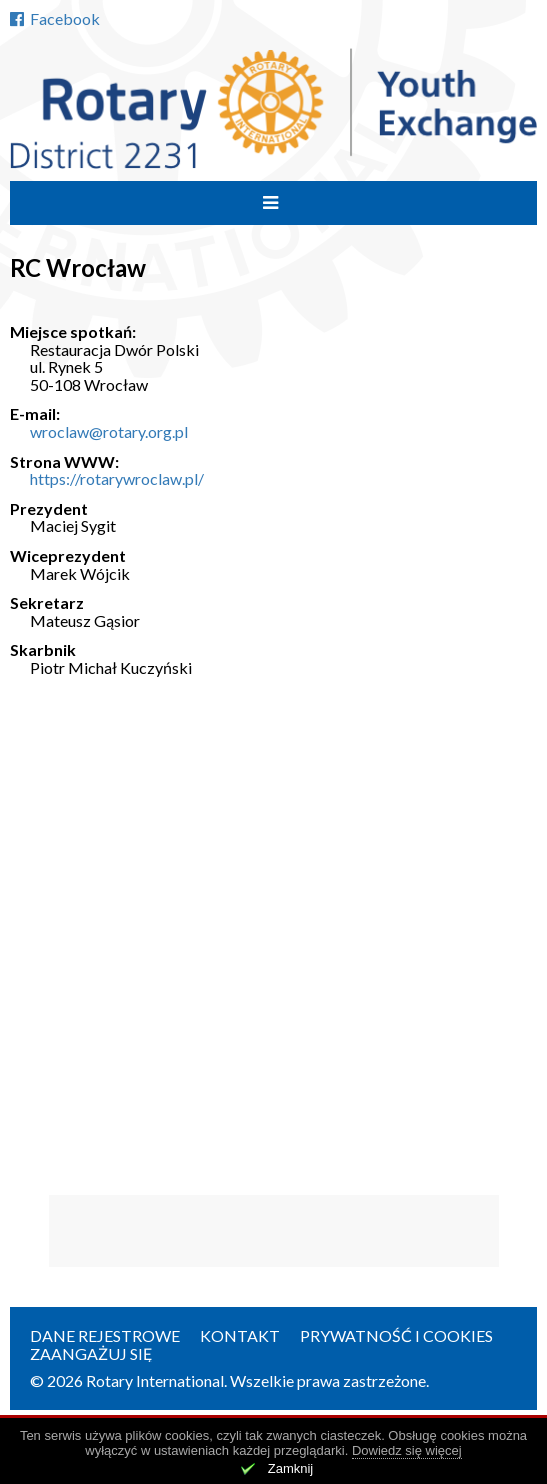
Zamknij (291, 1468)
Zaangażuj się (91, 1353)
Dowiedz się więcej (407, 1450)
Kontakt (240, 1335)
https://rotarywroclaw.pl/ (117, 478)
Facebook (55, 18)
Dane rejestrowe (105, 1335)
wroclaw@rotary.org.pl (109, 431)
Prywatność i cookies (396, 1335)
